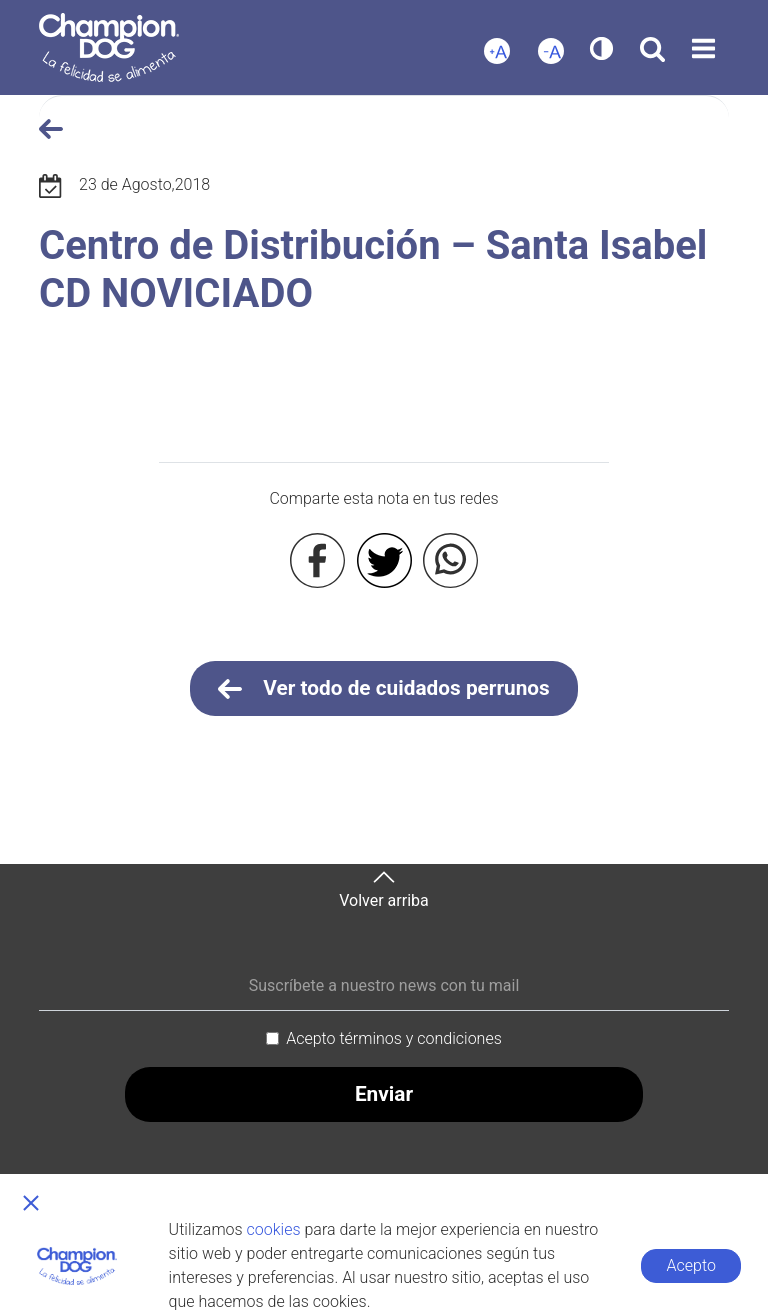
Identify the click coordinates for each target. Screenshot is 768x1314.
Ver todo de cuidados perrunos (384, 689)
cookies (274, 1229)
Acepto (691, 1265)
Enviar (384, 1094)
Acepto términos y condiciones (394, 1038)
